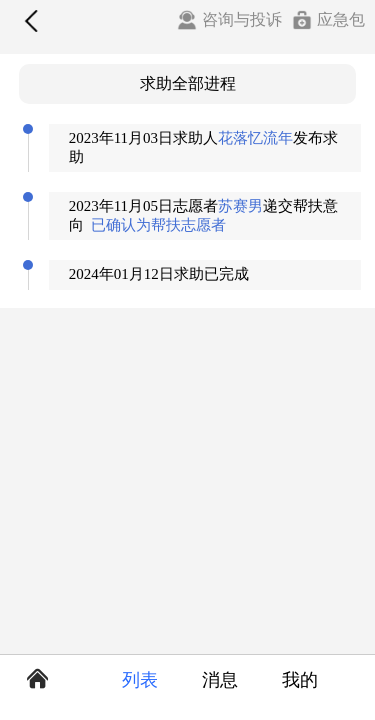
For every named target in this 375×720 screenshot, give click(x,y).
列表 (140, 680)
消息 (220, 680)
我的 (300, 680)
